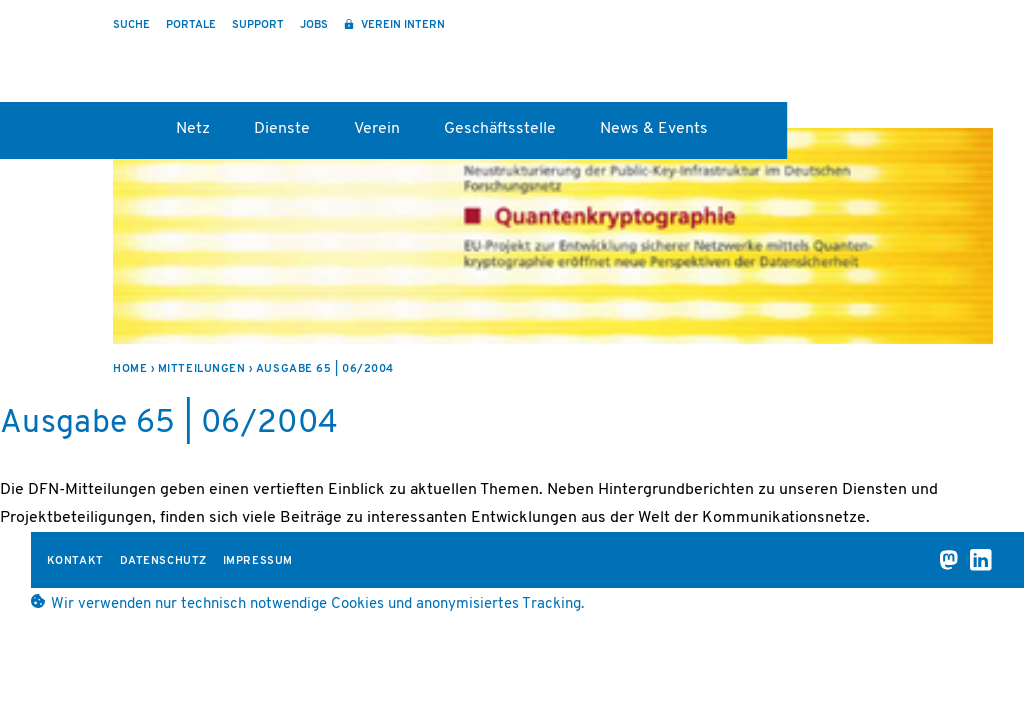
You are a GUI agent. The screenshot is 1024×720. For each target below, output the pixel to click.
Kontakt (75, 561)
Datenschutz (163, 561)
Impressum (258, 561)
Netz (193, 129)
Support (258, 25)
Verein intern (401, 25)
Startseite (122, 136)
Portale (191, 25)
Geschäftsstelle (500, 129)
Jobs (314, 25)
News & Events (654, 129)
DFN (926, 61)
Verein (377, 129)
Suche (131, 25)
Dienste (282, 129)
